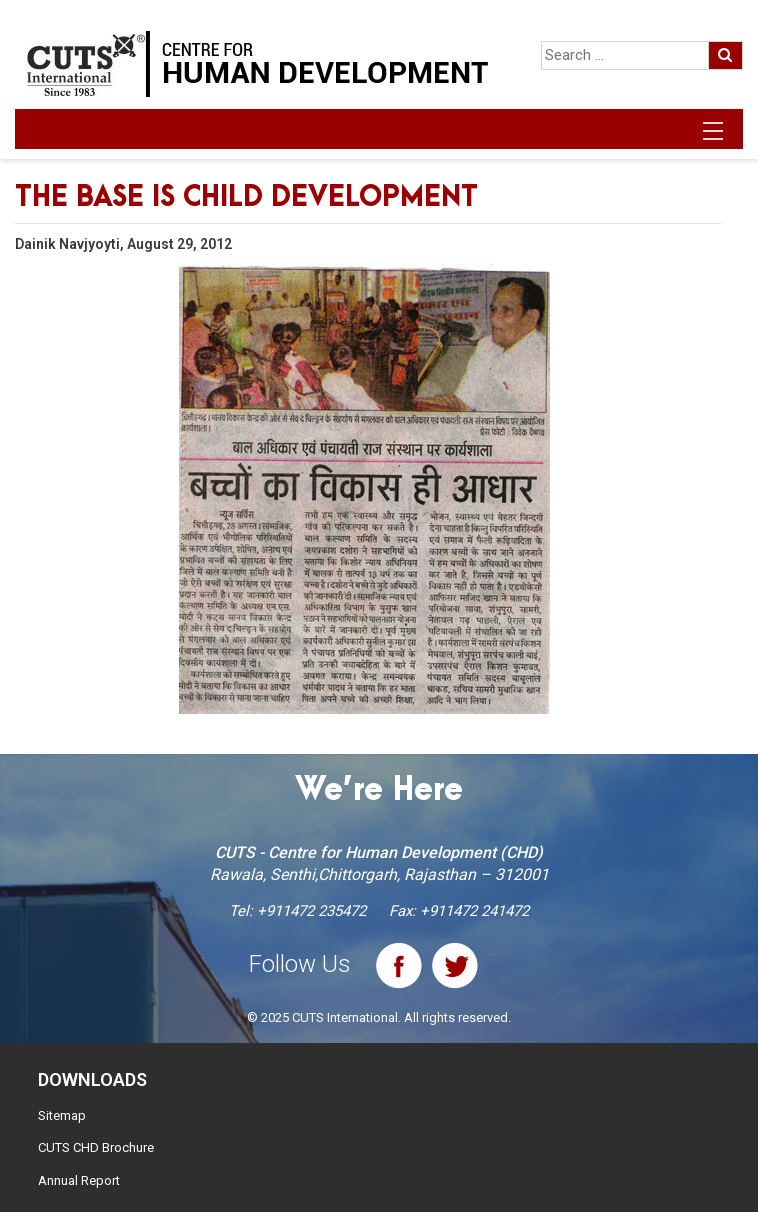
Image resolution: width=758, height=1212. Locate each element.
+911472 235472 (311, 911)
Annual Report (79, 1180)
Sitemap (62, 1115)
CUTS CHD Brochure (96, 1147)
